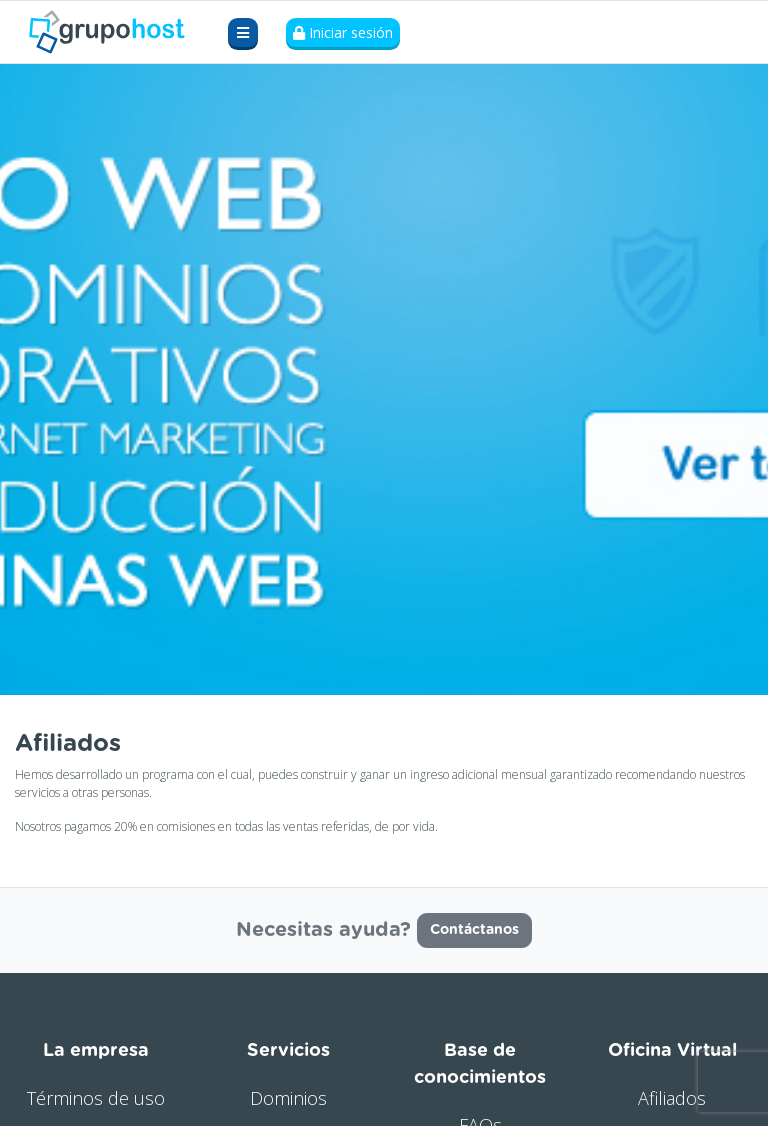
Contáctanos (474, 930)
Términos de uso (96, 1098)
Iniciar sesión (343, 32)
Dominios (288, 1098)
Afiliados (672, 1098)
